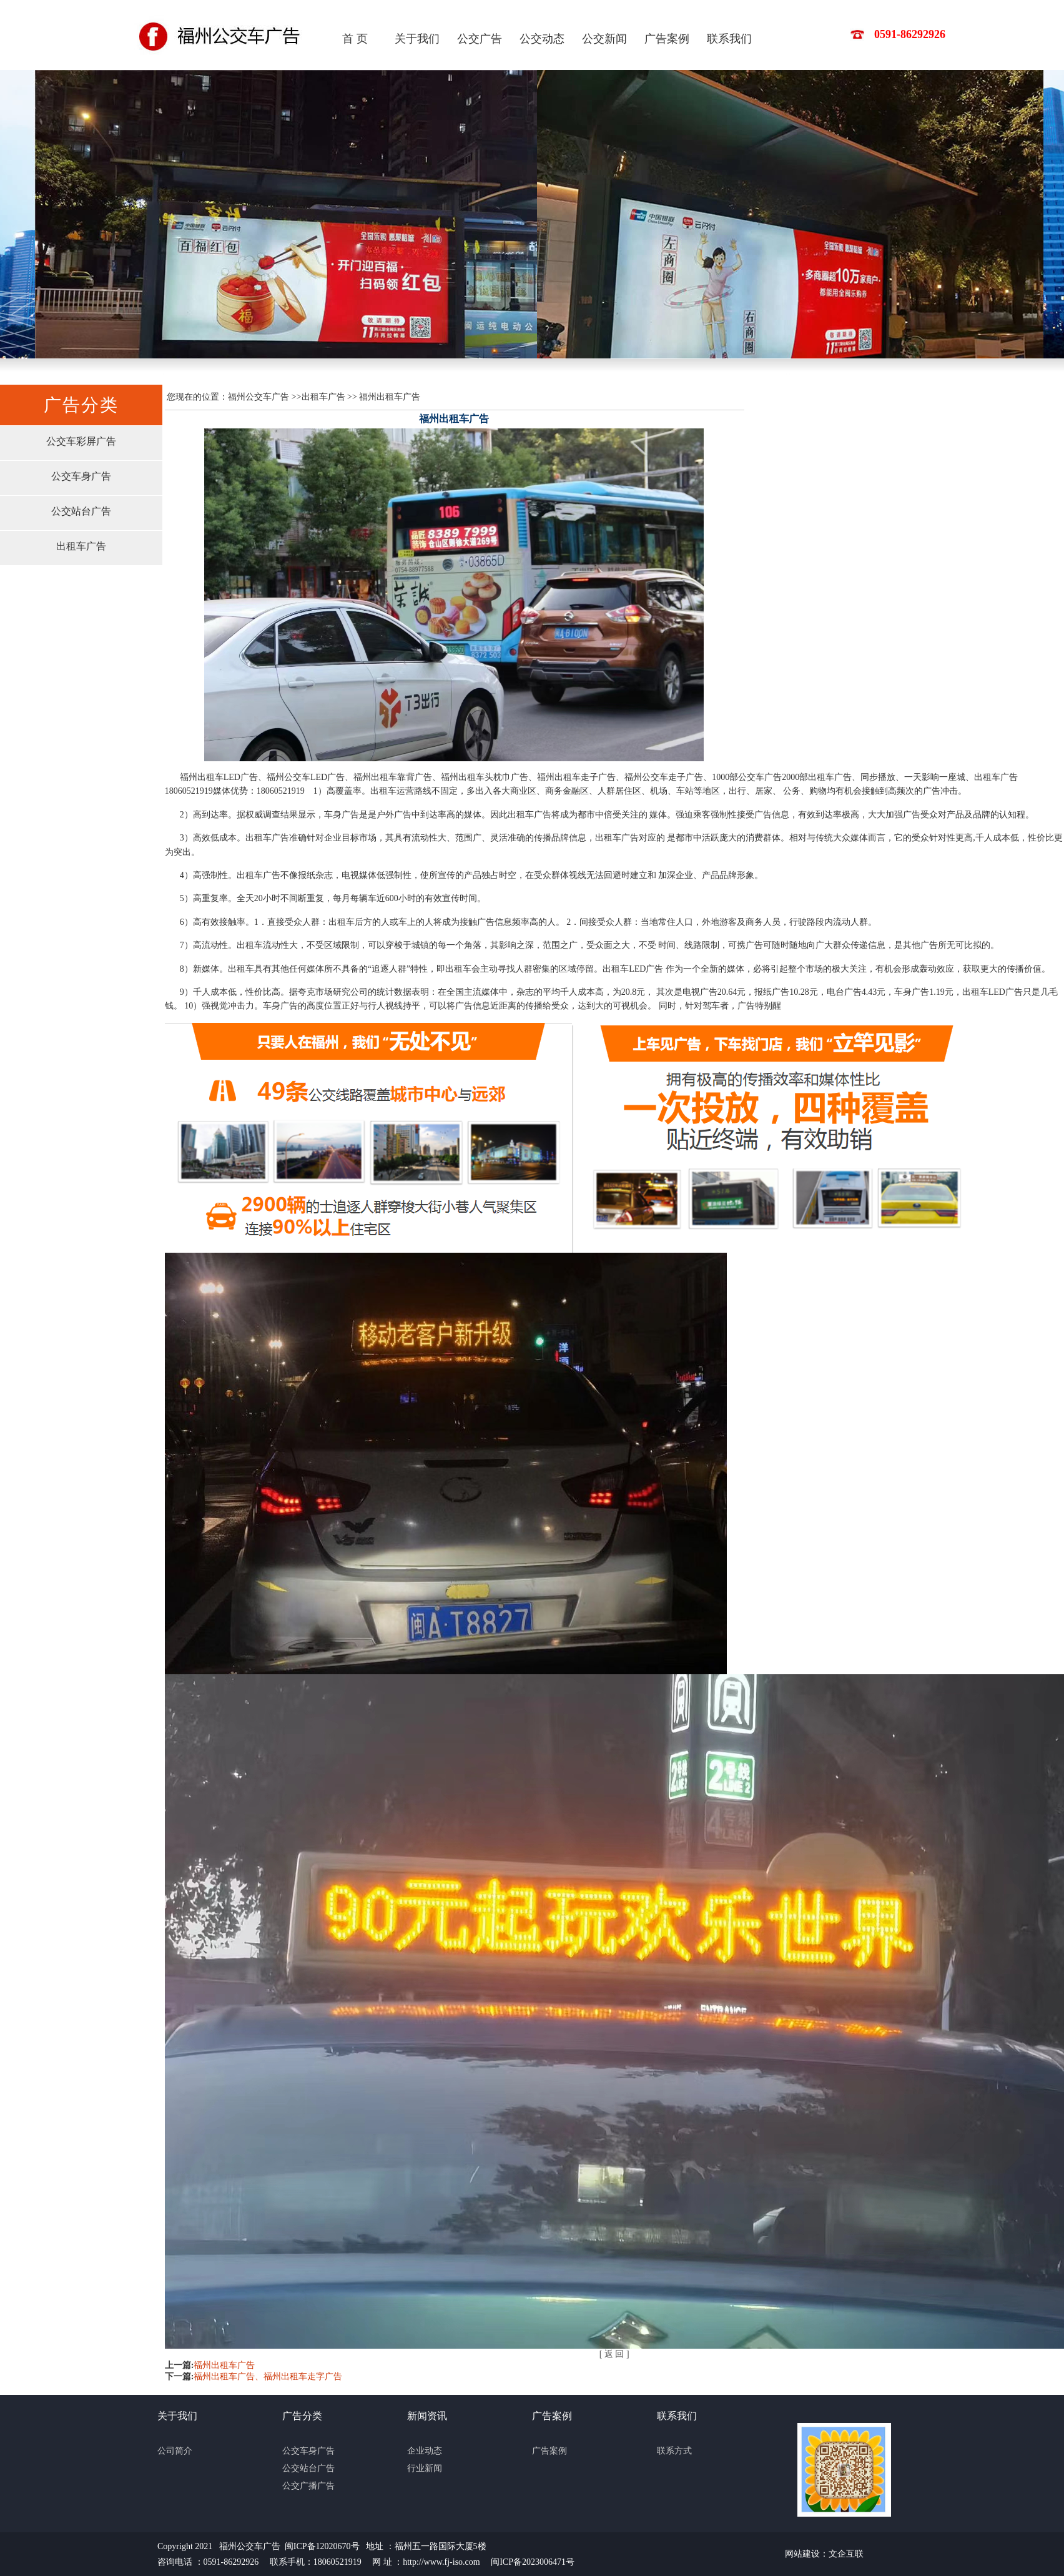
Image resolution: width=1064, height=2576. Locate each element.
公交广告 (479, 38)
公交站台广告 (81, 511)
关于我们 (417, 38)
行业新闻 (424, 2468)
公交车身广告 (81, 476)
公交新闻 (604, 38)
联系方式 (674, 2450)
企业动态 (424, 2450)
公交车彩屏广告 (81, 441)
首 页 (355, 38)
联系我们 (729, 38)
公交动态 (542, 38)
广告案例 (666, 38)
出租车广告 (81, 546)
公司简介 (174, 2450)
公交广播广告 (308, 2485)
